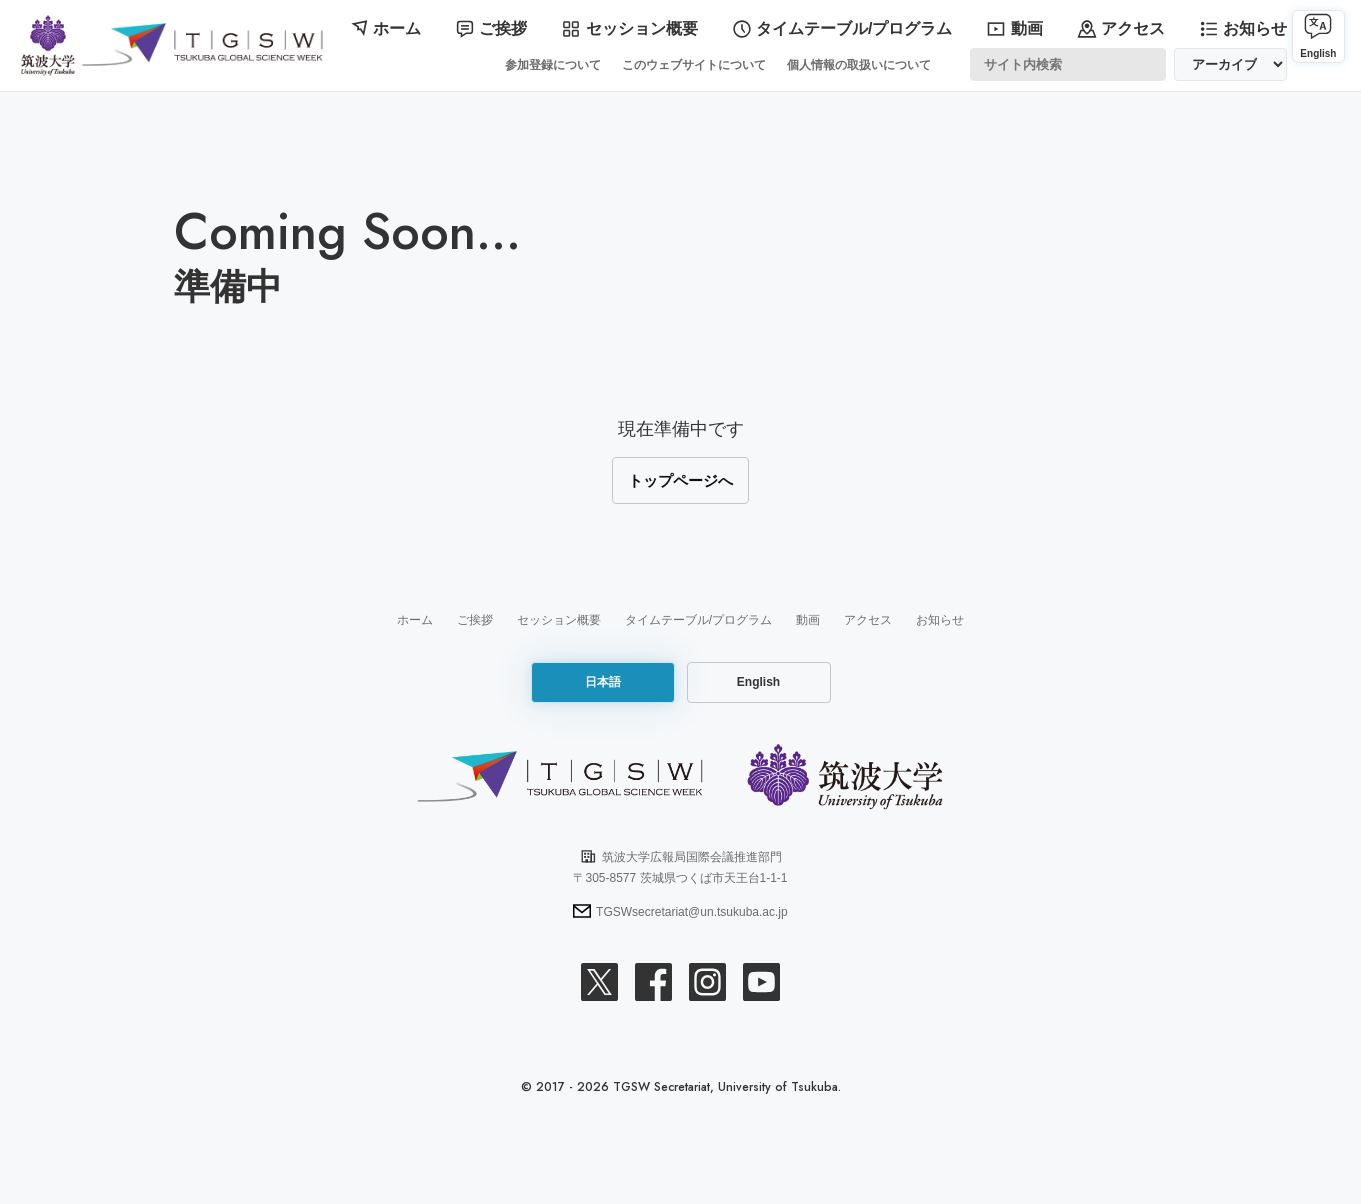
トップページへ (681, 476)
